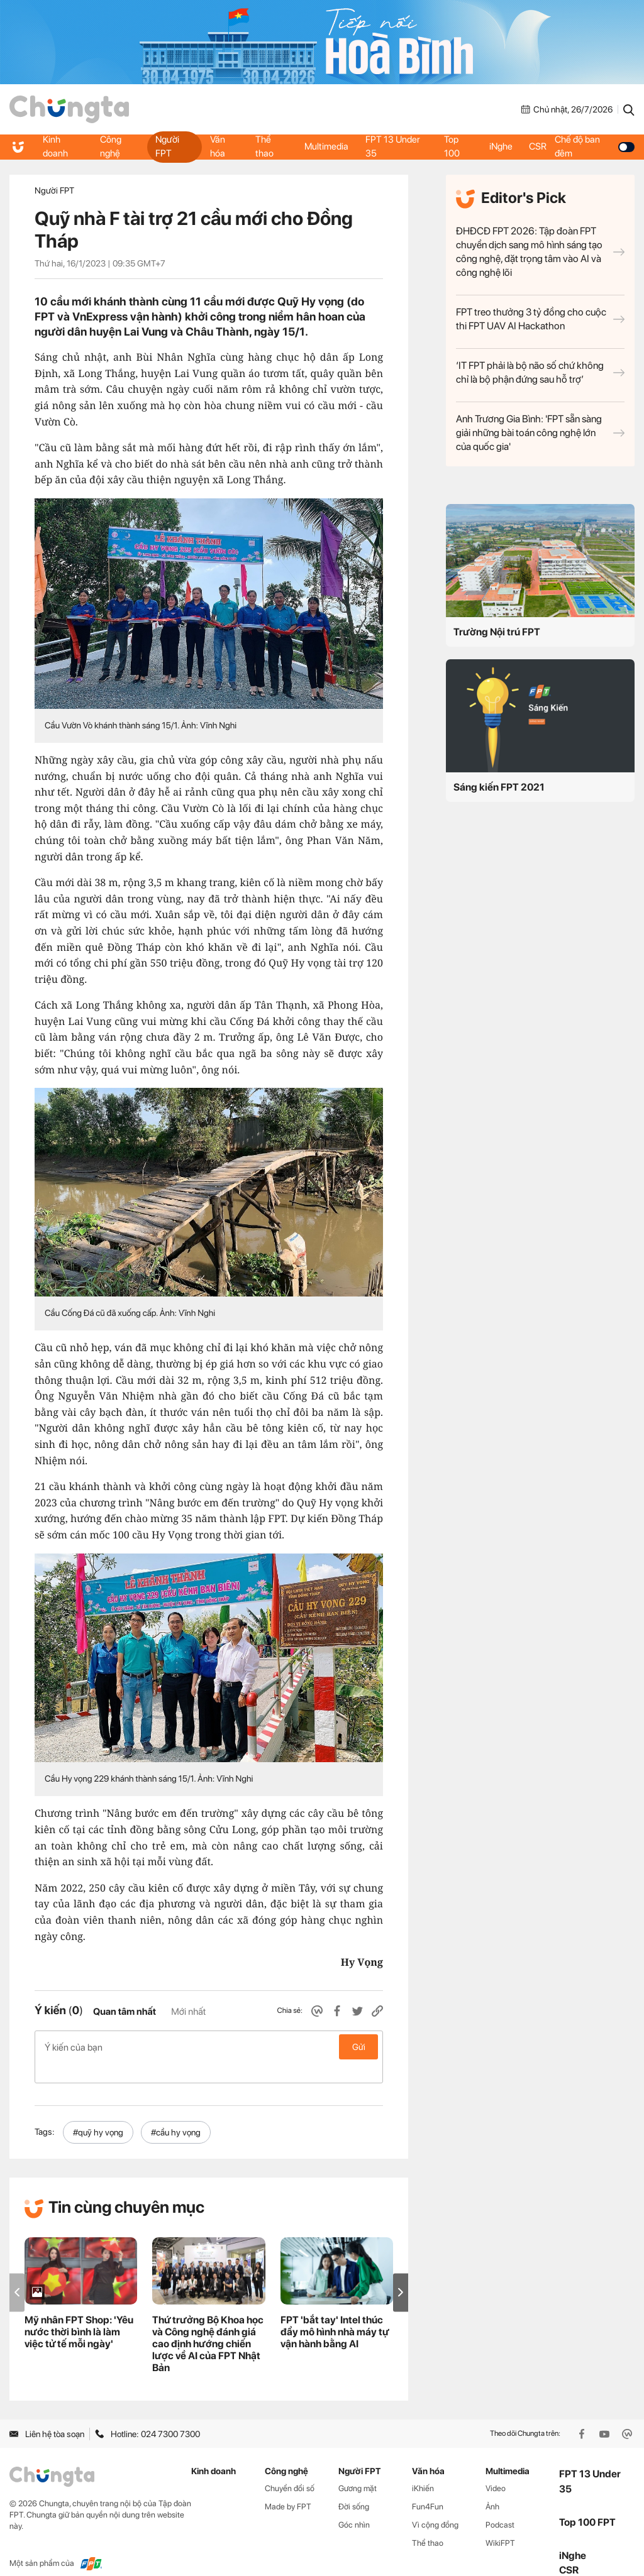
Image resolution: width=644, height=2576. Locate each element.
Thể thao (264, 146)
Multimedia (326, 146)
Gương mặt (357, 2468)
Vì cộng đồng (435, 2504)
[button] (400, 2272)
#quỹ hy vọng (98, 2112)
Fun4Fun (427, 2486)
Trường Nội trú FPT (496, 632)
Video (496, 2468)
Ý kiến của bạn (208, 2046)
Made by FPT (288, 2486)
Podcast (500, 2504)
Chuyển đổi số (289, 2468)
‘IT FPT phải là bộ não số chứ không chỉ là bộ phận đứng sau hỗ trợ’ (540, 372)
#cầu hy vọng (176, 2112)
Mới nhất (188, 2011)
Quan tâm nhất (124, 2011)
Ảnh (492, 2486)
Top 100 (452, 146)
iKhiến (423, 2468)
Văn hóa (217, 146)
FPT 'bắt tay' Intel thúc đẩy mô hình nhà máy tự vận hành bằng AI (334, 2312)
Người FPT (167, 146)
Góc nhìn (354, 2504)
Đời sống (353, 2486)
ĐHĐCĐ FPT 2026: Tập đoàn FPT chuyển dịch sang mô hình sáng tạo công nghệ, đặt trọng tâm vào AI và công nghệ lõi (540, 251)
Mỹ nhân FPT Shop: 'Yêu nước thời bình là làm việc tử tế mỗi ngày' (79, 2312)
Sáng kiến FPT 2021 (499, 787)
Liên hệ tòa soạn (46, 2414)
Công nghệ (110, 146)
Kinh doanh (56, 146)
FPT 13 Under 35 (394, 146)
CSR (540, 146)
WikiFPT (500, 2523)
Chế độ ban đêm (596, 146)
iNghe (501, 146)
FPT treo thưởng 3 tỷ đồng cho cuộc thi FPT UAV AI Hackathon (540, 319)
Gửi (358, 2047)
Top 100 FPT (587, 2502)
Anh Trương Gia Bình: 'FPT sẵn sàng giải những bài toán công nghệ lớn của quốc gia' (540, 432)
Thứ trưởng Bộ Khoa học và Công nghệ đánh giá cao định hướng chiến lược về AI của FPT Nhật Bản (208, 2324)
